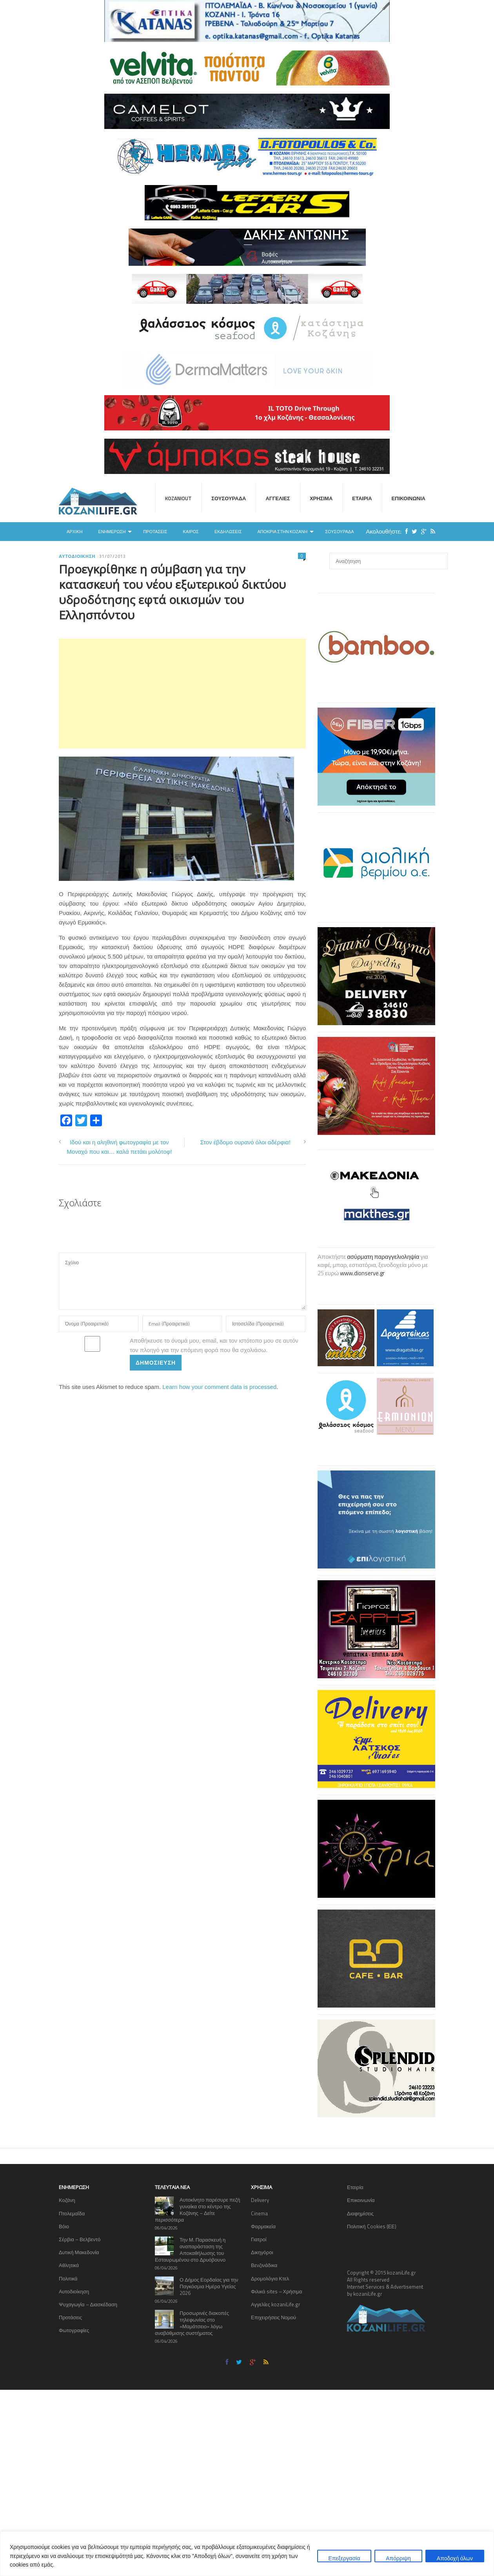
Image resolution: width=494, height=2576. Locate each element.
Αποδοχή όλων (455, 2558)
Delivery (260, 2200)
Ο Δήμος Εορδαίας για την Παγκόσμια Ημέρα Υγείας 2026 (209, 2286)
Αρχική (74, 531)
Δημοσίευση (156, 1362)
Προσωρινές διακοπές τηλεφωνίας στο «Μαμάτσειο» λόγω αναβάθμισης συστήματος (192, 2323)
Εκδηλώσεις (228, 531)
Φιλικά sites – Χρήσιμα (276, 2291)
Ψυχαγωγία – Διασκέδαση (88, 2304)
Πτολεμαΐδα (72, 2213)
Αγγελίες (277, 498)
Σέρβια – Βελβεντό (79, 2239)
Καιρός (190, 531)
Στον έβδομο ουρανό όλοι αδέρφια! (245, 1142)
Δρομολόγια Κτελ (270, 2278)
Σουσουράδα (228, 498)
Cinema (259, 2213)
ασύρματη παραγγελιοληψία (383, 1256)
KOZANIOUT (178, 498)
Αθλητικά (69, 2265)
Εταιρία (362, 498)
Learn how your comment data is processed (219, 1386)
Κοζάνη (67, 2200)
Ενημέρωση (111, 531)
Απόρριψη (398, 2558)
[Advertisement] (182, 693)
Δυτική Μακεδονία (79, 2252)
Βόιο (64, 2226)
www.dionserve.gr (362, 1273)
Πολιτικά (68, 2278)
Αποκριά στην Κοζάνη (282, 531)
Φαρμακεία (263, 2226)
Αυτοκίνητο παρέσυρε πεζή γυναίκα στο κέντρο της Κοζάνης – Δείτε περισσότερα (197, 2210)
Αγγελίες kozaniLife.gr (275, 2304)
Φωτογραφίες (74, 2330)
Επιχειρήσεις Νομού (273, 2317)
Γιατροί (259, 2239)
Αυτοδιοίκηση (77, 556)
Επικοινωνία (408, 498)
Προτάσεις (155, 531)
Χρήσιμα (321, 498)
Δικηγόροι (262, 2252)
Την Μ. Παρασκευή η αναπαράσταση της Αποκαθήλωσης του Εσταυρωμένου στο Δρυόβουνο (190, 2250)
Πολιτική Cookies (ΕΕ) (371, 2226)
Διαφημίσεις (360, 2213)
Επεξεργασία (344, 2558)
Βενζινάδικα (264, 2265)
